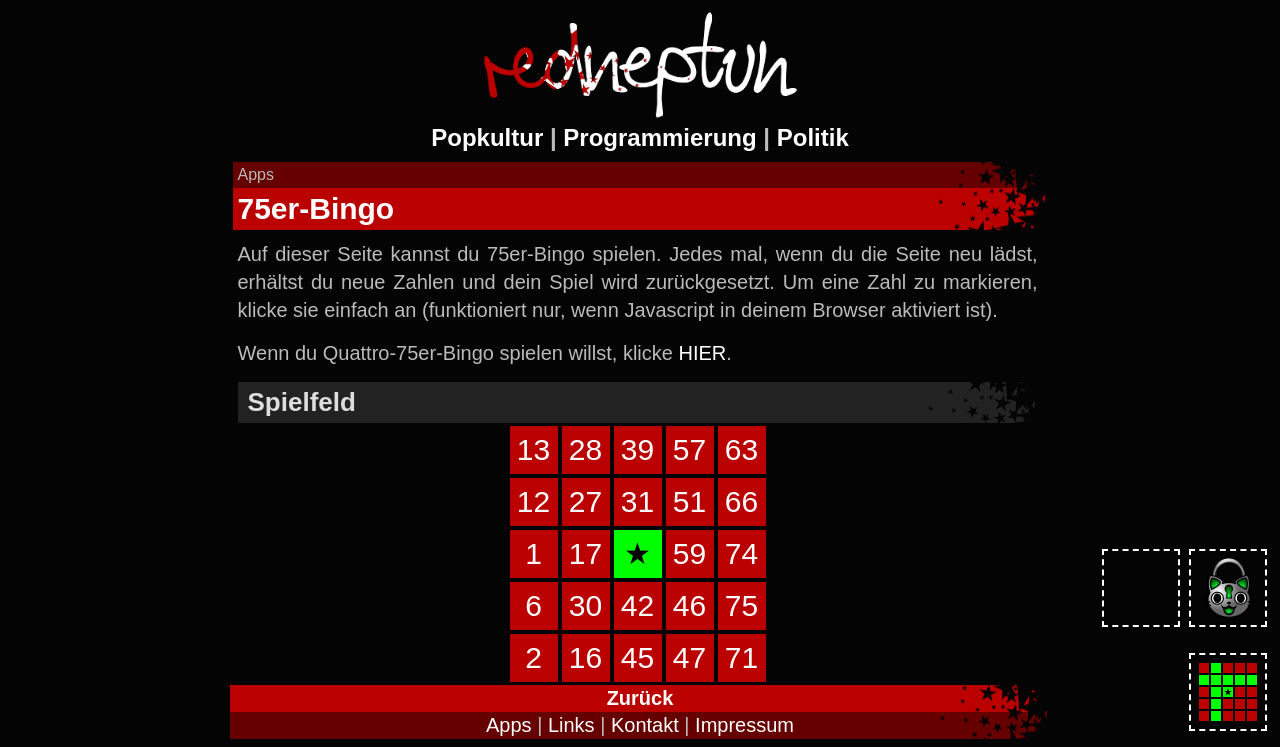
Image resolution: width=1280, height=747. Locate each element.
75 (741, 605)
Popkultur (487, 137)
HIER (702, 353)
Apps (509, 725)
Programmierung (659, 137)
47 (689, 657)
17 (585, 553)
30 (585, 605)
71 (741, 657)
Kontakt (645, 725)
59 (689, 553)
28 (585, 449)
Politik (813, 137)
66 (741, 501)
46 (689, 605)
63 (741, 449)
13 (533, 449)
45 (637, 657)
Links (571, 725)
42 (637, 605)
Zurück (640, 698)
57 (689, 449)
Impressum (744, 725)
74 (741, 553)
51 (689, 501)
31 (637, 501)
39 (637, 449)
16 (585, 657)
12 (533, 501)
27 (585, 501)
